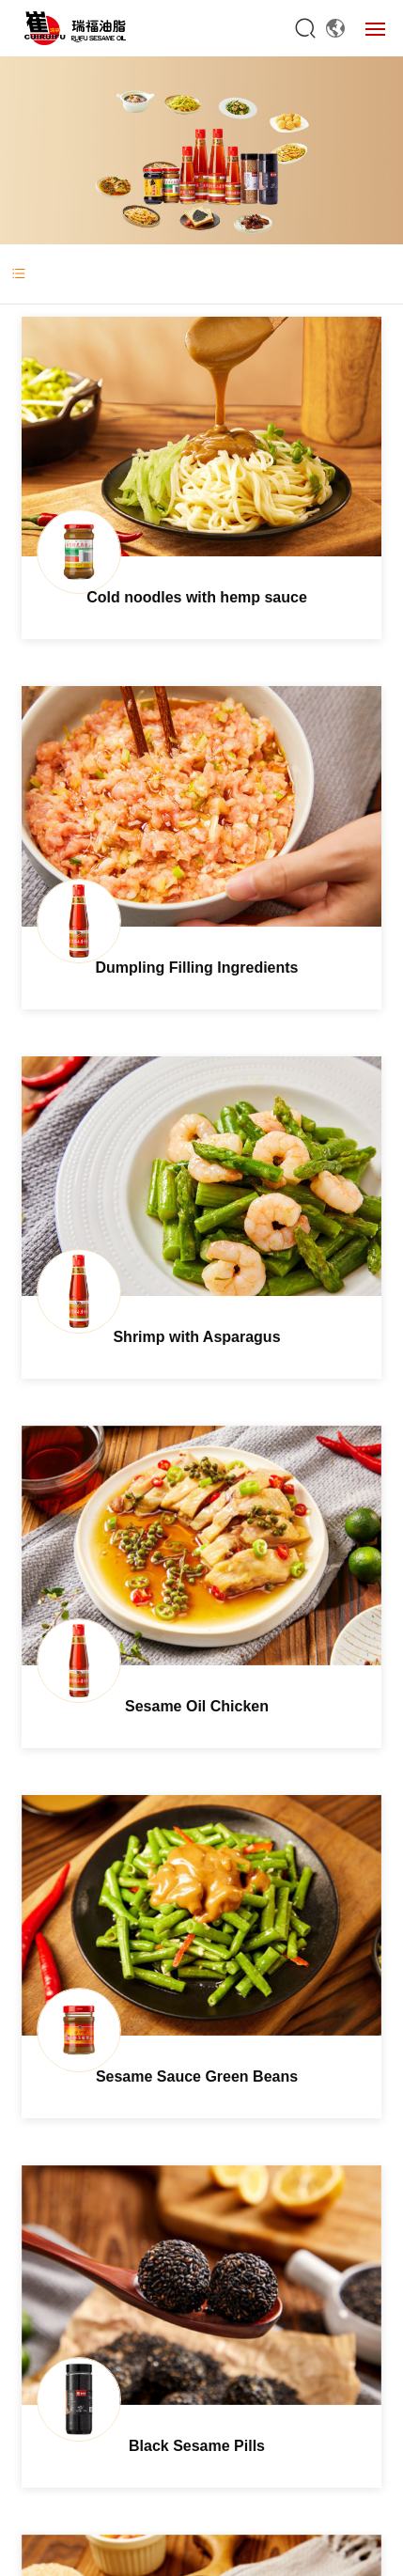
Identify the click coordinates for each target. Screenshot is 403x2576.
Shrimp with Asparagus (196, 1337)
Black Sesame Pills (197, 2446)
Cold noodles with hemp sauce (196, 597)
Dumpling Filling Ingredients (197, 968)
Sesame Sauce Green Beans (197, 2076)
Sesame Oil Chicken (197, 1706)
